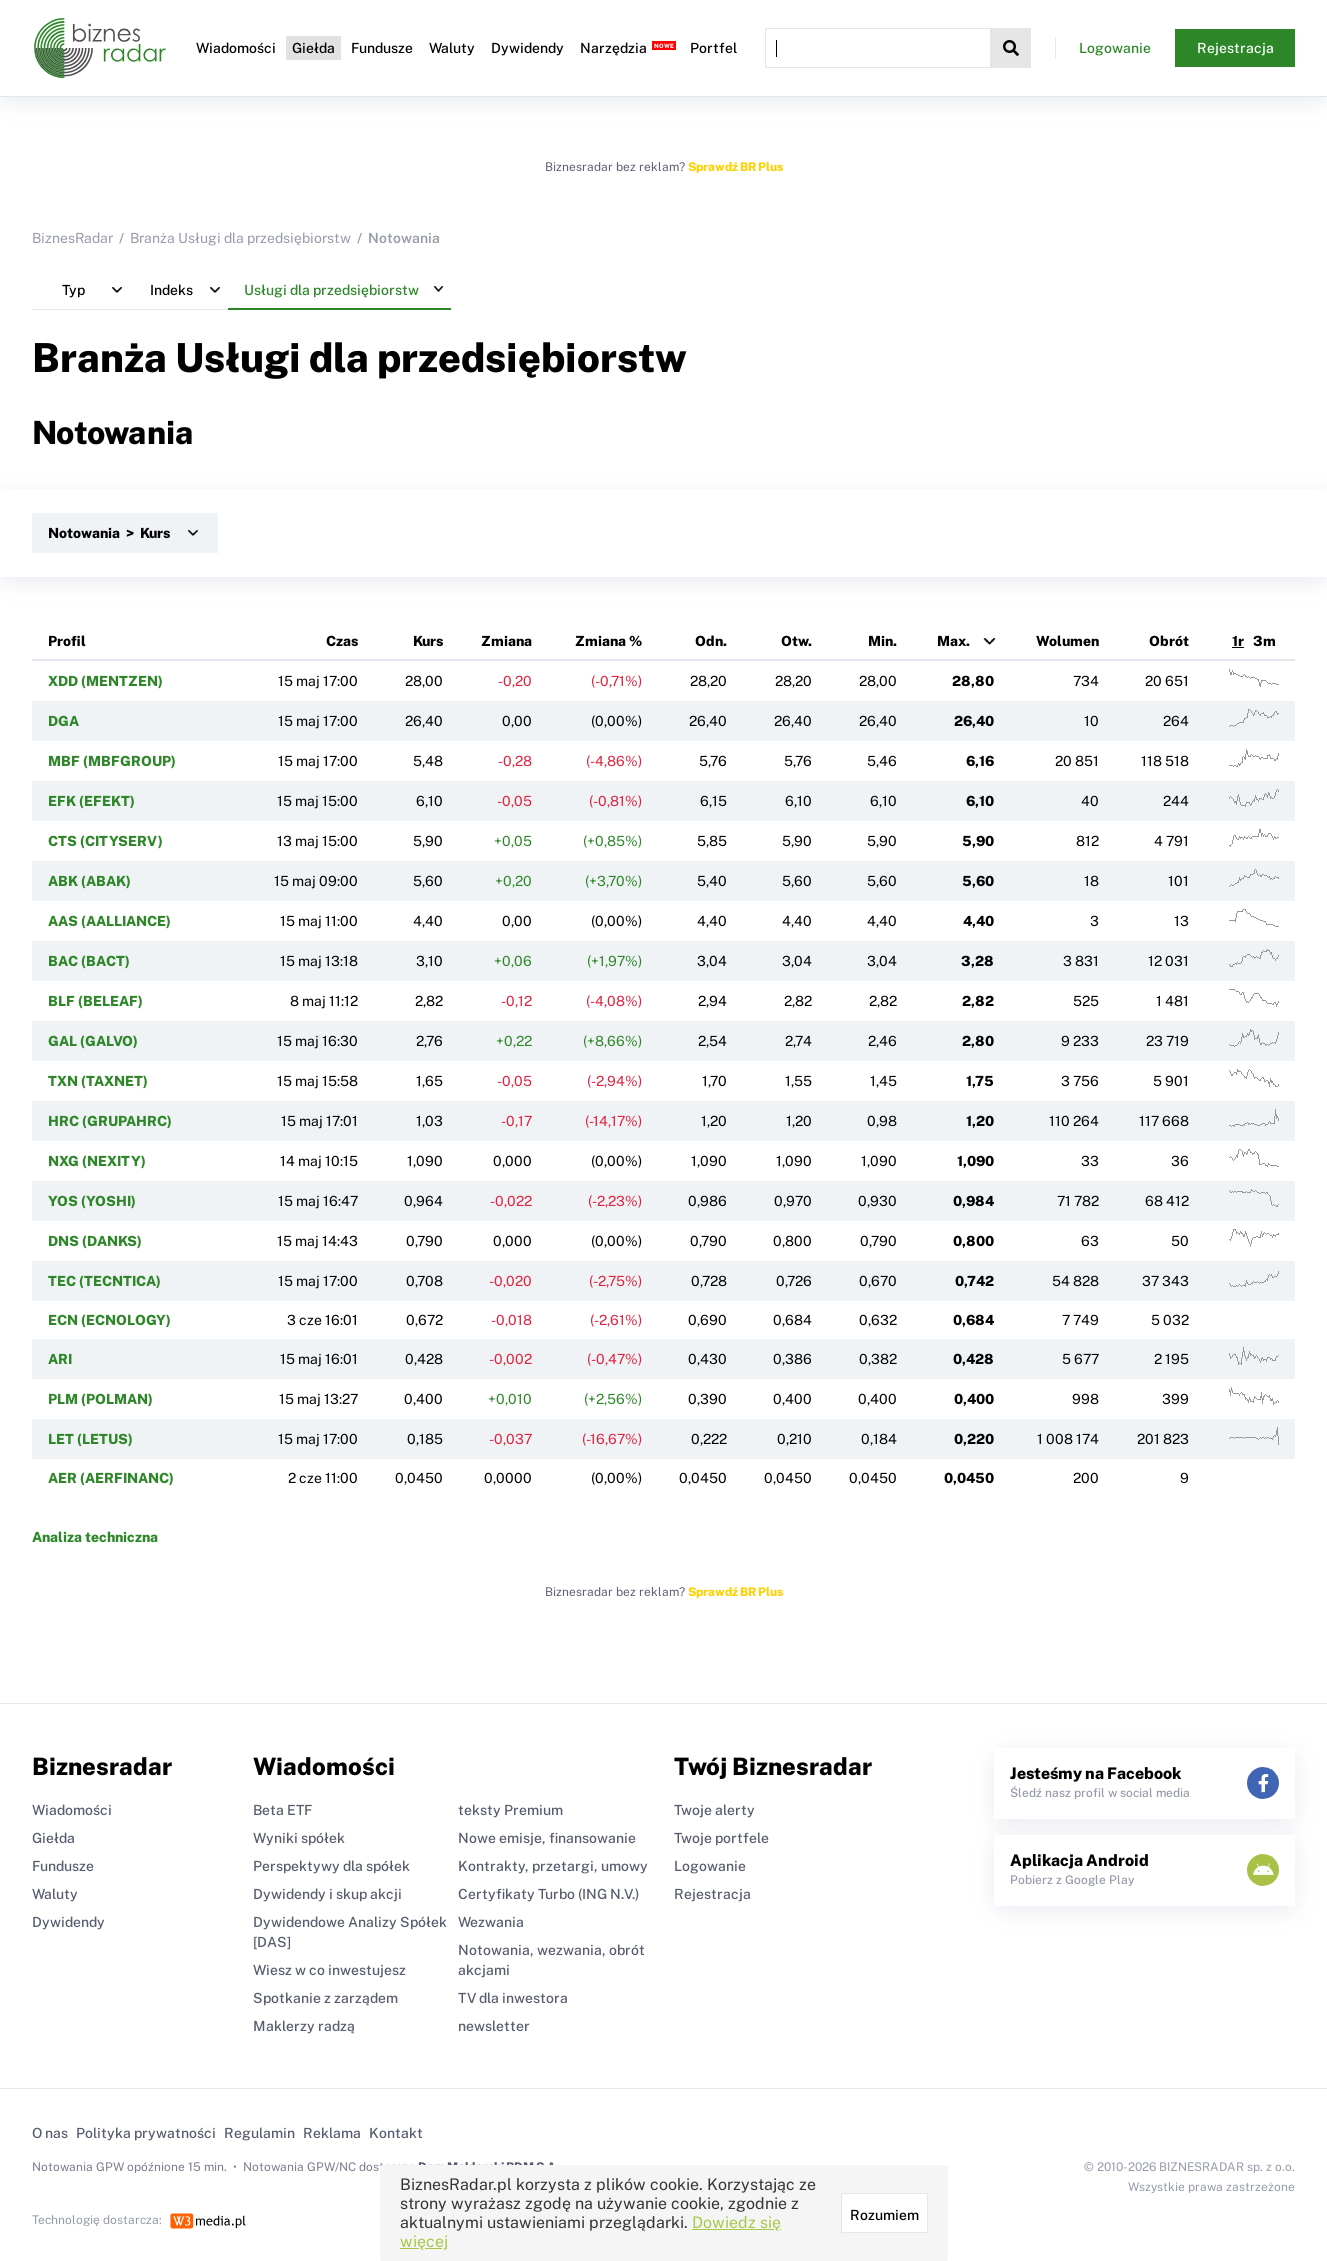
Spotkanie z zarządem (325, 1998)
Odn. (711, 641)
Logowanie (1115, 48)
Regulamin (259, 2133)
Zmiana (506, 641)
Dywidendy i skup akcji (327, 1894)
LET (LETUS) (90, 1439)
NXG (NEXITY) (97, 1161)
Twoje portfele (721, 1838)
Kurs (428, 641)
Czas (342, 641)
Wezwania (491, 1922)
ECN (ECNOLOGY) (109, 1320)
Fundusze (382, 48)
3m (1264, 641)
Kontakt (396, 2133)
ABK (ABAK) (89, 881)
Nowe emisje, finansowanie (547, 1838)
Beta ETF (282, 1810)
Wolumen (1067, 641)
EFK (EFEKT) (91, 801)
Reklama (332, 2133)
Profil (67, 641)
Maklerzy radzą (304, 2026)
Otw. (796, 641)
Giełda (313, 48)
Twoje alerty (714, 1810)
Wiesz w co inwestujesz (329, 1970)
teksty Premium (510, 1810)
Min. (882, 641)
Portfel (713, 48)
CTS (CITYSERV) (105, 841)
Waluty (452, 48)
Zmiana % (608, 641)
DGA (63, 721)
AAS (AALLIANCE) (109, 921)
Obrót (1169, 641)
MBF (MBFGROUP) (112, 761)
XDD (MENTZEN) (105, 681)
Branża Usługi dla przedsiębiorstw (240, 238)
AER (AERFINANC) (111, 1478)
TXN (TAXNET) (98, 1081)
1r (1238, 641)
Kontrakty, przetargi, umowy (553, 1866)
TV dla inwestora (513, 1998)
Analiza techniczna (95, 1537)
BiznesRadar (72, 238)
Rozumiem (884, 2215)
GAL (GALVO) (93, 1041)
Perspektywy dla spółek (331, 1866)
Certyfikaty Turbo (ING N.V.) (548, 1894)
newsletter (494, 2026)
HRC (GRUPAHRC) (110, 1121)
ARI (60, 1359)
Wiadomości (236, 48)
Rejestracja (1235, 48)
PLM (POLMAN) (100, 1399)
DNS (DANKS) (95, 1241)
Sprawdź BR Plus (735, 167)
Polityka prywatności (146, 2133)
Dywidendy (527, 48)
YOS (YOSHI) (92, 1201)
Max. (953, 641)
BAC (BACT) (89, 961)
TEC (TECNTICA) (104, 1281)
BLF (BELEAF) (95, 1001)
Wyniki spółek (299, 1838)
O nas (50, 2133)
